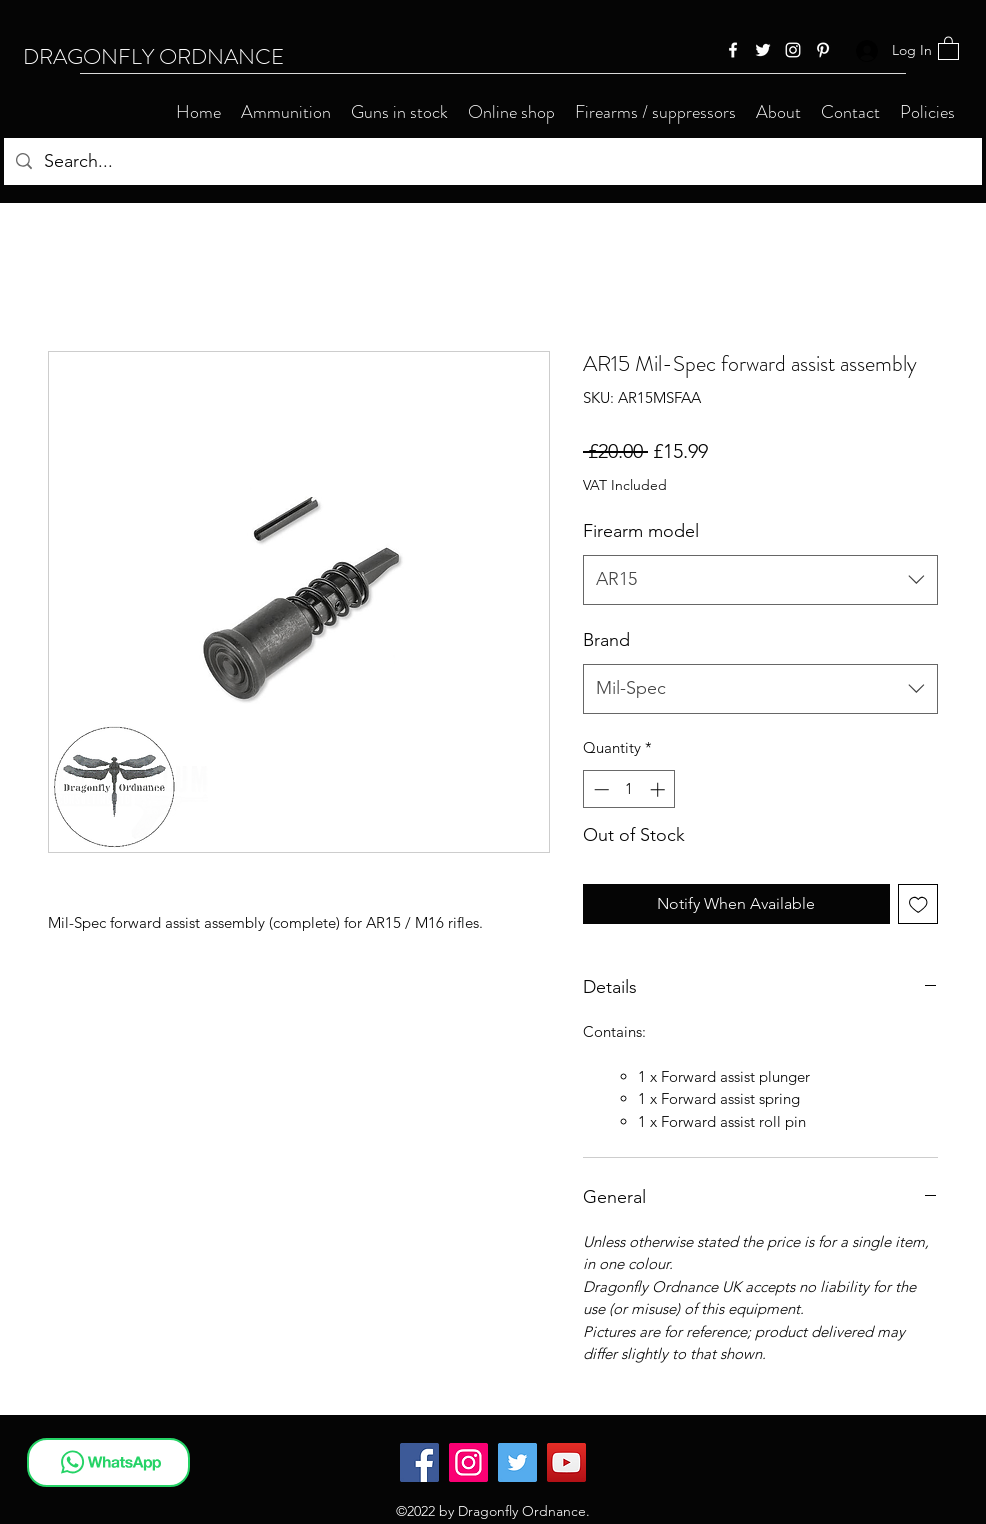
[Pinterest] (823, 50)
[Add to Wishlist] (918, 904)
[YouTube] (566, 1462)
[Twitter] (763, 50)
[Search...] (492, 162)
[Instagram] (793, 50)
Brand (606, 640)
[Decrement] (599, 789)
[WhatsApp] (108, 1462)
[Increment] (659, 789)
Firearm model (641, 531)
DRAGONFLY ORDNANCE (153, 56)
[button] (948, 47)
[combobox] (760, 580)
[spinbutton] (629, 789)
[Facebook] (733, 50)
